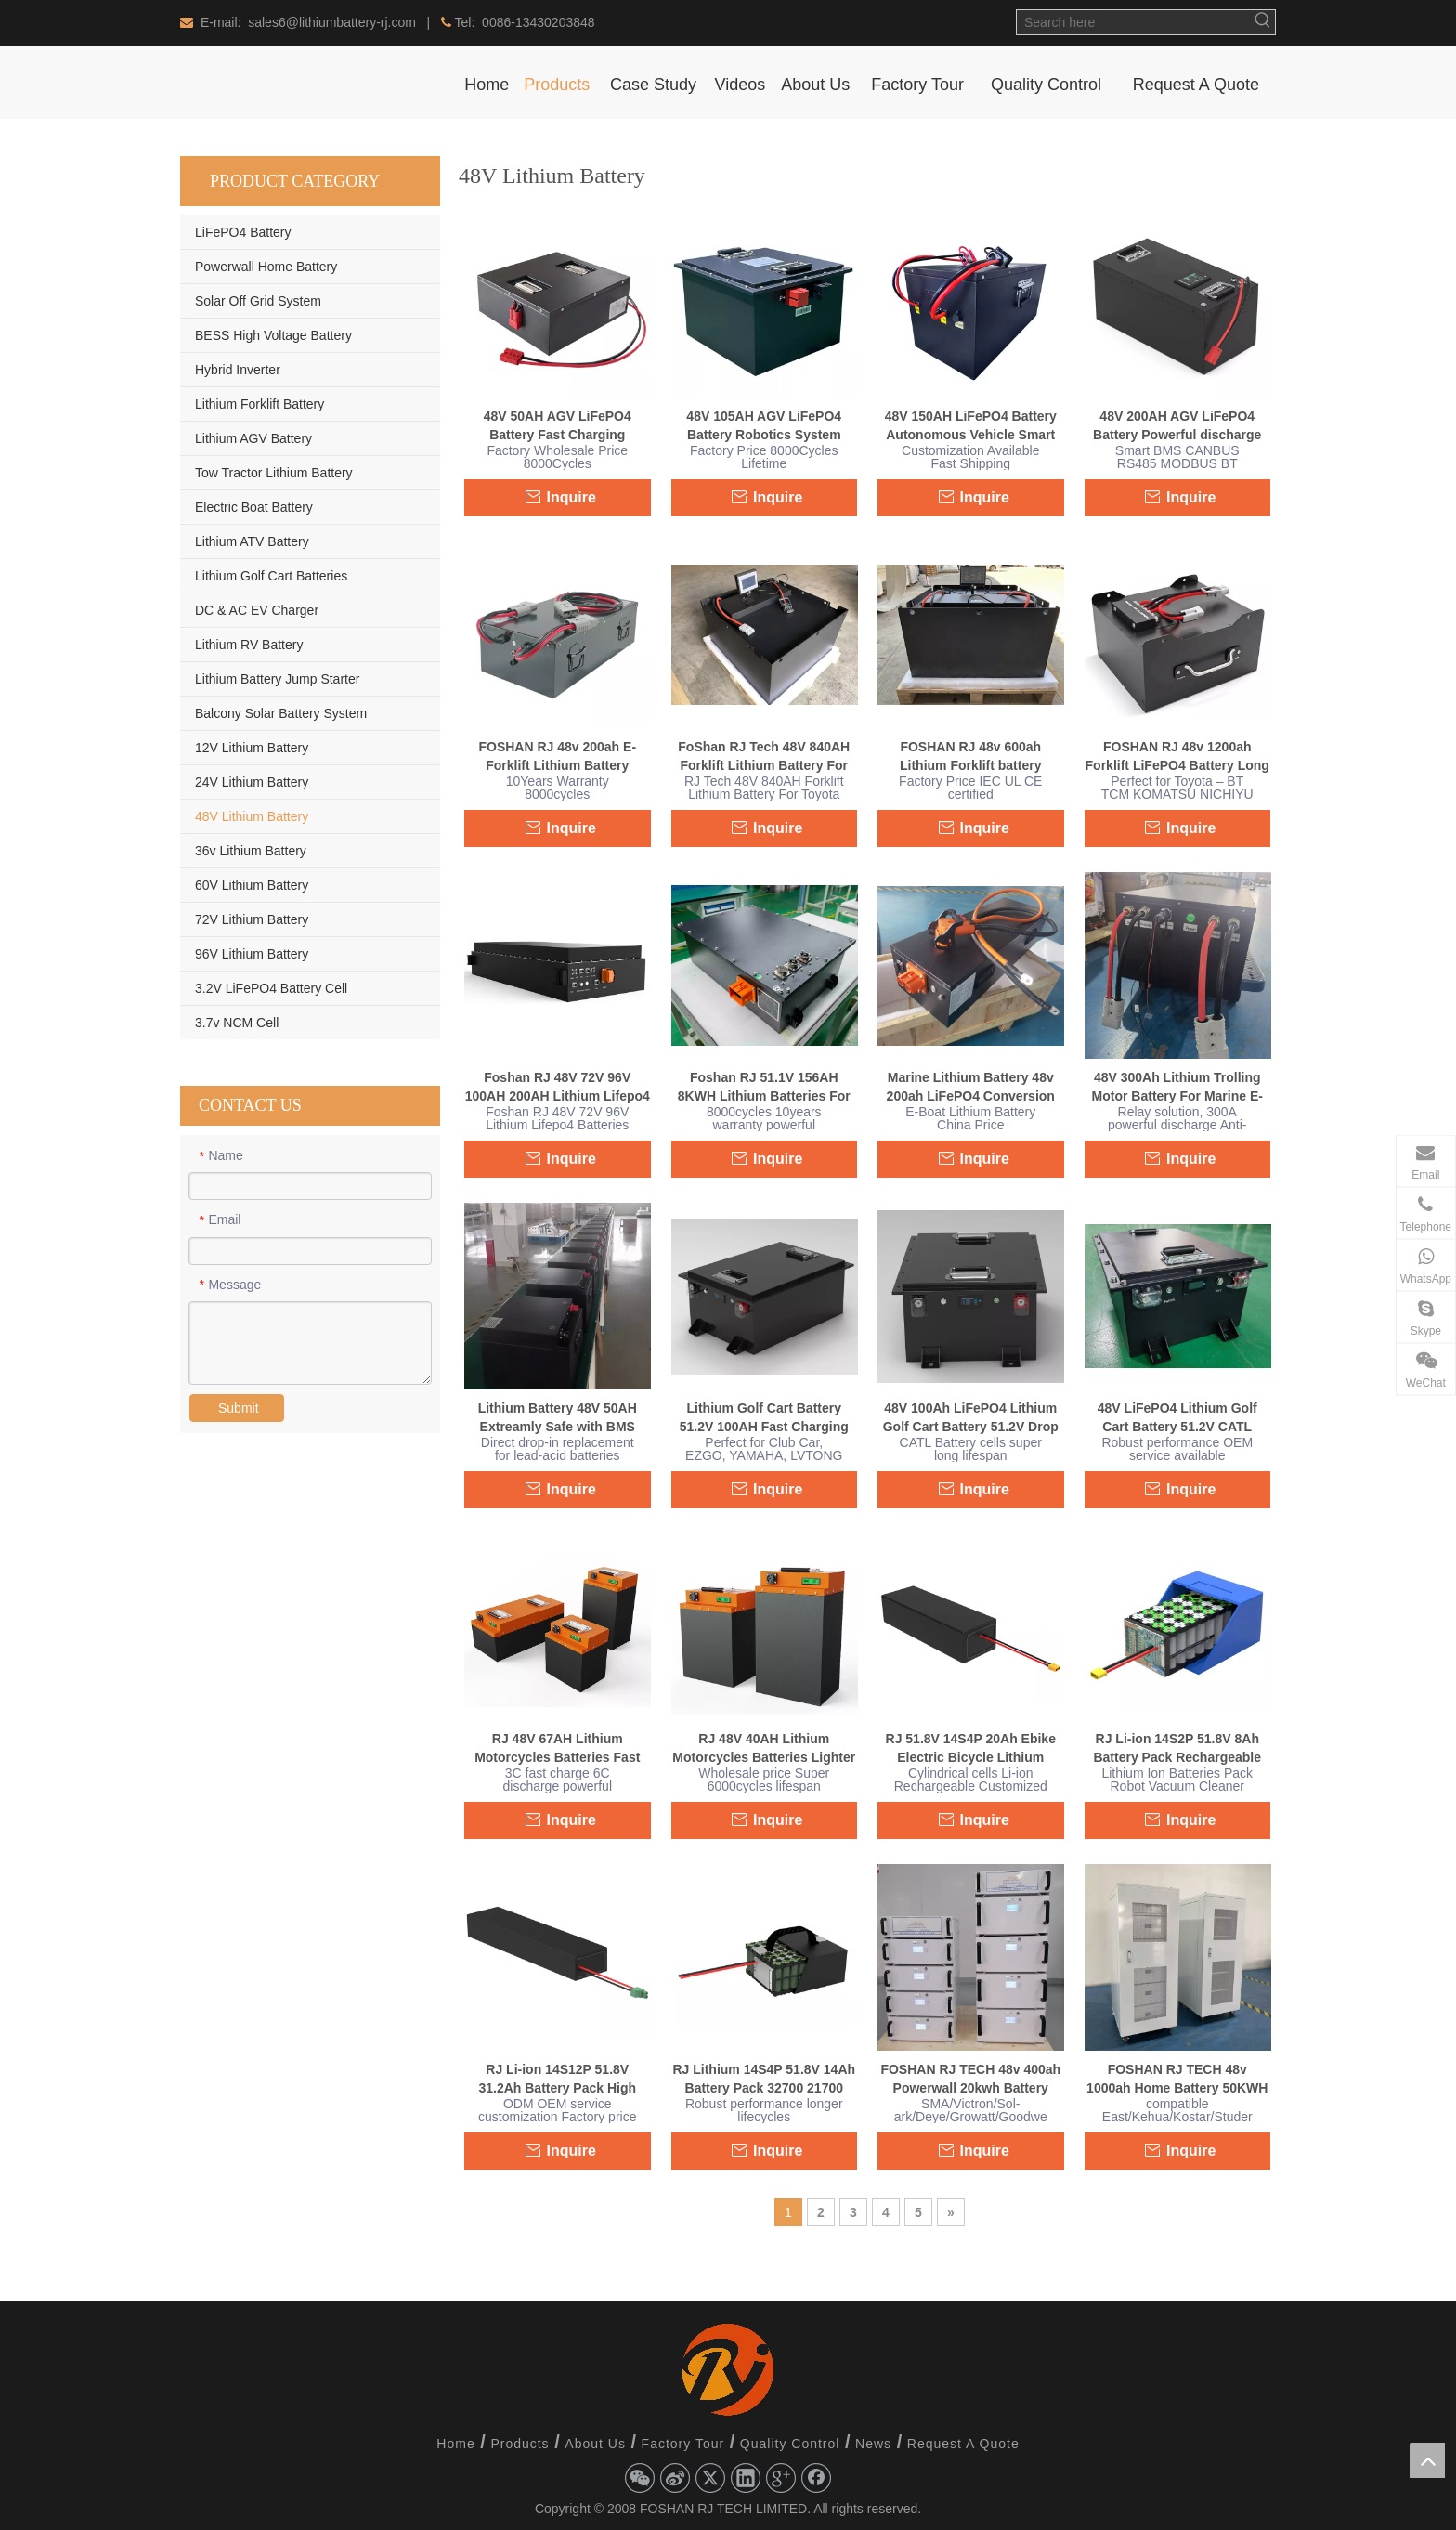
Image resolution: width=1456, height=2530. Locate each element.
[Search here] (1134, 22)
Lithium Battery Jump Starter (277, 679)
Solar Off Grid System (258, 300)
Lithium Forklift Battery (259, 404)
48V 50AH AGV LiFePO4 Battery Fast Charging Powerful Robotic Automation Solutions (557, 426)
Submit (238, 1408)
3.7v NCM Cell (237, 1022)
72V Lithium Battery (251, 919)
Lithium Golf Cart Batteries (271, 575)
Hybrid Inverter (237, 369)
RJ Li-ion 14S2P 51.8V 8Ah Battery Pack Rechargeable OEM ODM (1177, 1749)
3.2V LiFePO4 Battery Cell (271, 988)
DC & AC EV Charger (256, 610)
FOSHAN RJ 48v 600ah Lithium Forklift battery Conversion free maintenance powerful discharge (970, 757)
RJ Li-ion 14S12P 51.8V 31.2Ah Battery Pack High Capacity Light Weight (557, 2079)
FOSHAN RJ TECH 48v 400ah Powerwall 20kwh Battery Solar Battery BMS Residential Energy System (970, 2079)
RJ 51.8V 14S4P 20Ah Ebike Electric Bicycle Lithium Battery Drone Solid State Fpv (970, 1749)
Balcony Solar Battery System (281, 713)
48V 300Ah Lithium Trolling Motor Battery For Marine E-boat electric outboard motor (1177, 1087)
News (873, 2443)
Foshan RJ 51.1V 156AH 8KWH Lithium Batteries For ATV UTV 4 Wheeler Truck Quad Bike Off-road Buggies (764, 1087)
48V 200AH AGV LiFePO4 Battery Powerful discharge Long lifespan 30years (1177, 426)
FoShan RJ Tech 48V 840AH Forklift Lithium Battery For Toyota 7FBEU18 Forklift (764, 757)
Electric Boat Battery (254, 507)
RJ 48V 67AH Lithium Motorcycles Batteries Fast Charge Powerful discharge (558, 1749)
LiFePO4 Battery (243, 232)
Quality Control (790, 2443)
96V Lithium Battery (251, 953)
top (1427, 2460)
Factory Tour (683, 2443)
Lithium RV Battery (249, 644)
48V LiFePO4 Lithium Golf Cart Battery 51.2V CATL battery (1177, 1418)
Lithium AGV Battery (253, 438)
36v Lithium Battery (250, 850)
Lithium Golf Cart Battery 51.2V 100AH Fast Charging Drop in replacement (764, 1418)
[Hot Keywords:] (1263, 22)
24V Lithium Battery (251, 782)
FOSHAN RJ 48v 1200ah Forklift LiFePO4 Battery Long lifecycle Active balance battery (1177, 757)
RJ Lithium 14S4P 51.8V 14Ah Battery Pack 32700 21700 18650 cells (763, 2079)
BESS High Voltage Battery (273, 335)
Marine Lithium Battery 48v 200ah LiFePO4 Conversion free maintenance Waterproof (970, 1087)
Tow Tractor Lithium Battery (274, 472)
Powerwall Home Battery (266, 266)
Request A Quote (963, 2443)
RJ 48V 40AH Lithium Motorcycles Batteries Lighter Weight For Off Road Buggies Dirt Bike (763, 1749)
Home (455, 2443)
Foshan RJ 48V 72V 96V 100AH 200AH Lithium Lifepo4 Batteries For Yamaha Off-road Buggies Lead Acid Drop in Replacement (557, 1087)
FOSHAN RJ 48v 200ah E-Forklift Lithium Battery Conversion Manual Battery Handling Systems (558, 757)
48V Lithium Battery (251, 816)
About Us (595, 2443)
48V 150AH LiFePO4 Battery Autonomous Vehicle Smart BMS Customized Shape (971, 426)
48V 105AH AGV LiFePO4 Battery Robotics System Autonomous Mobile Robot (764, 426)
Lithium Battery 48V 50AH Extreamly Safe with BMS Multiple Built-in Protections (557, 1418)
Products (519, 2443)
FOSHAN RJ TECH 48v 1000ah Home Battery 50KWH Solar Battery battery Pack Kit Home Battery (1177, 2079)
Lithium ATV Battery (252, 541)
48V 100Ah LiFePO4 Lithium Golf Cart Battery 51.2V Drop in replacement (971, 1418)
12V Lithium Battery (251, 747)
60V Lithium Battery (251, 885)
